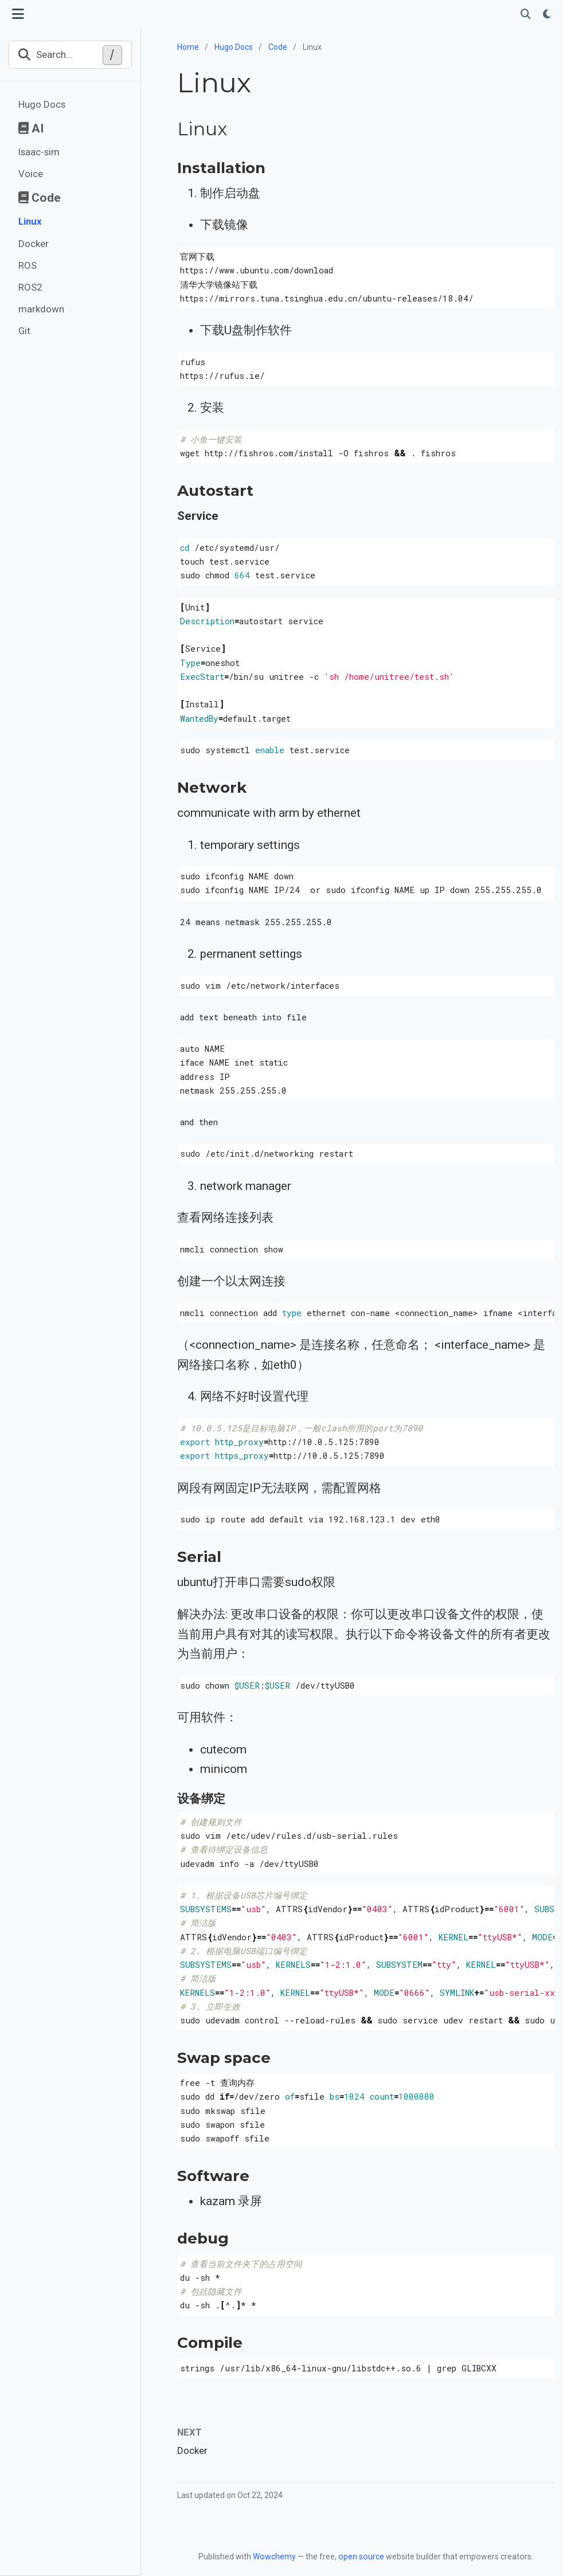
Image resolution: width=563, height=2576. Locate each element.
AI (31, 128)
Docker (33, 243)
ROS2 (30, 287)
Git (24, 330)
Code (39, 198)
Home (188, 47)
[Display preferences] (547, 14)
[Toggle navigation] (18, 14)
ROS (27, 265)
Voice (30, 173)
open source (361, 2556)
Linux (30, 221)
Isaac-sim (39, 152)
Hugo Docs (41, 104)
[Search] (526, 14)
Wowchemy (274, 2556)
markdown (41, 309)
